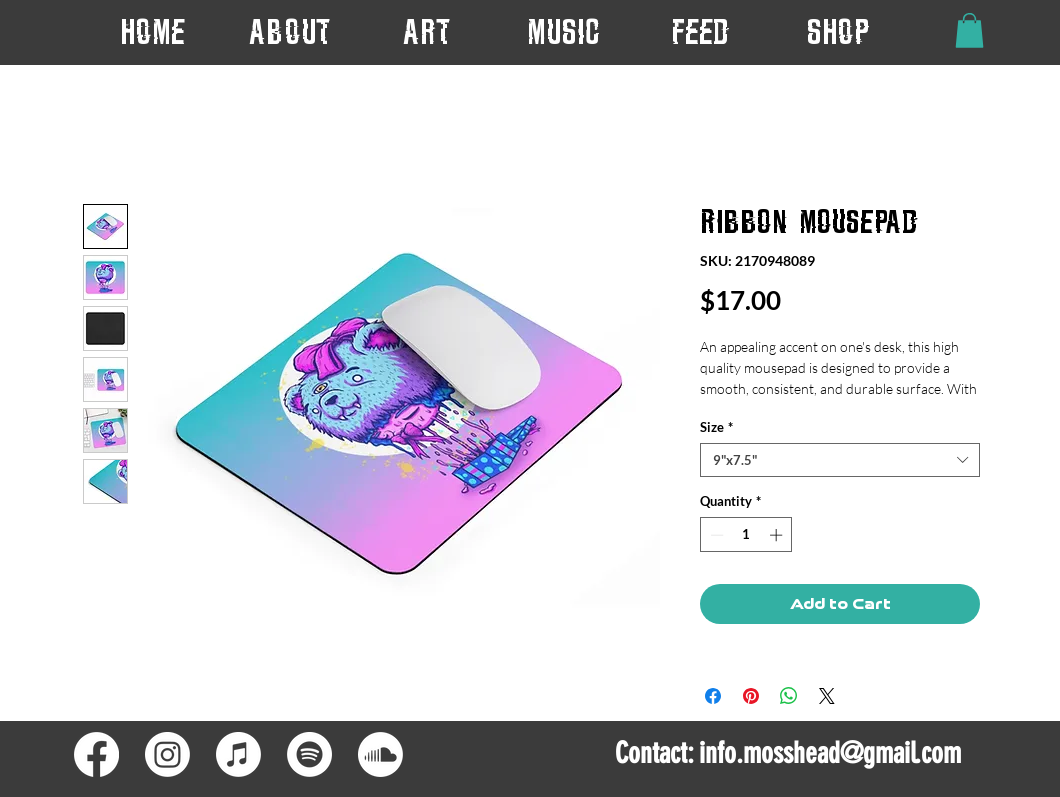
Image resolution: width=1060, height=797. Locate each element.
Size (716, 427)
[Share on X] (827, 696)
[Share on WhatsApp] (789, 696)
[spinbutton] (746, 535)
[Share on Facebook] (713, 696)
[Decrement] (715, 535)
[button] (426, 31)
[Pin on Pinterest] (751, 696)
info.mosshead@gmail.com (830, 753)
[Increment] (778, 535)
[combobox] (840, 460)
